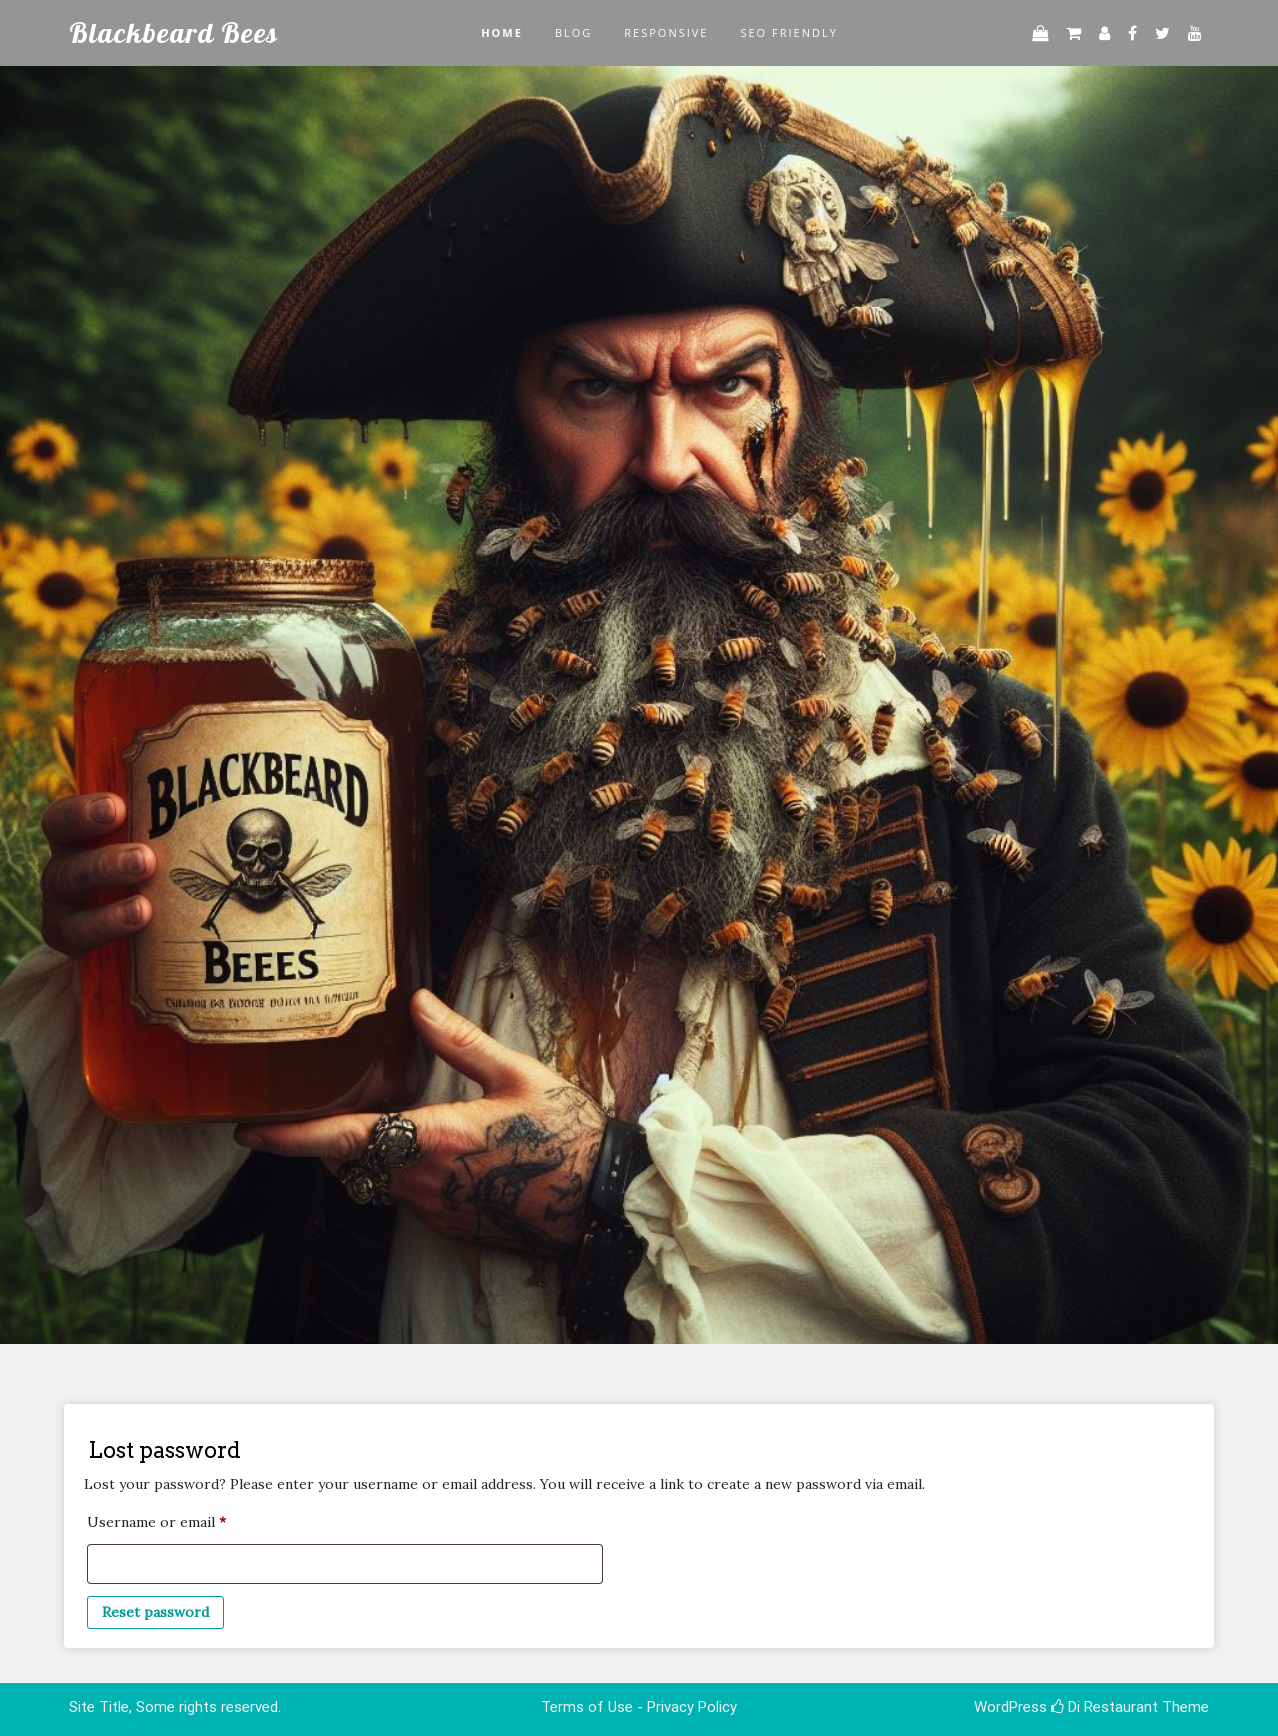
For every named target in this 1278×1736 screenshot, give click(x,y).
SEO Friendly (788, 32)
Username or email (186, 1519)
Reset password (155, 1612)
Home (502, 32)
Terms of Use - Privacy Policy (639, 1707)
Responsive (666, 32)
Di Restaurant (1104, 1707)
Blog (573, 32)
